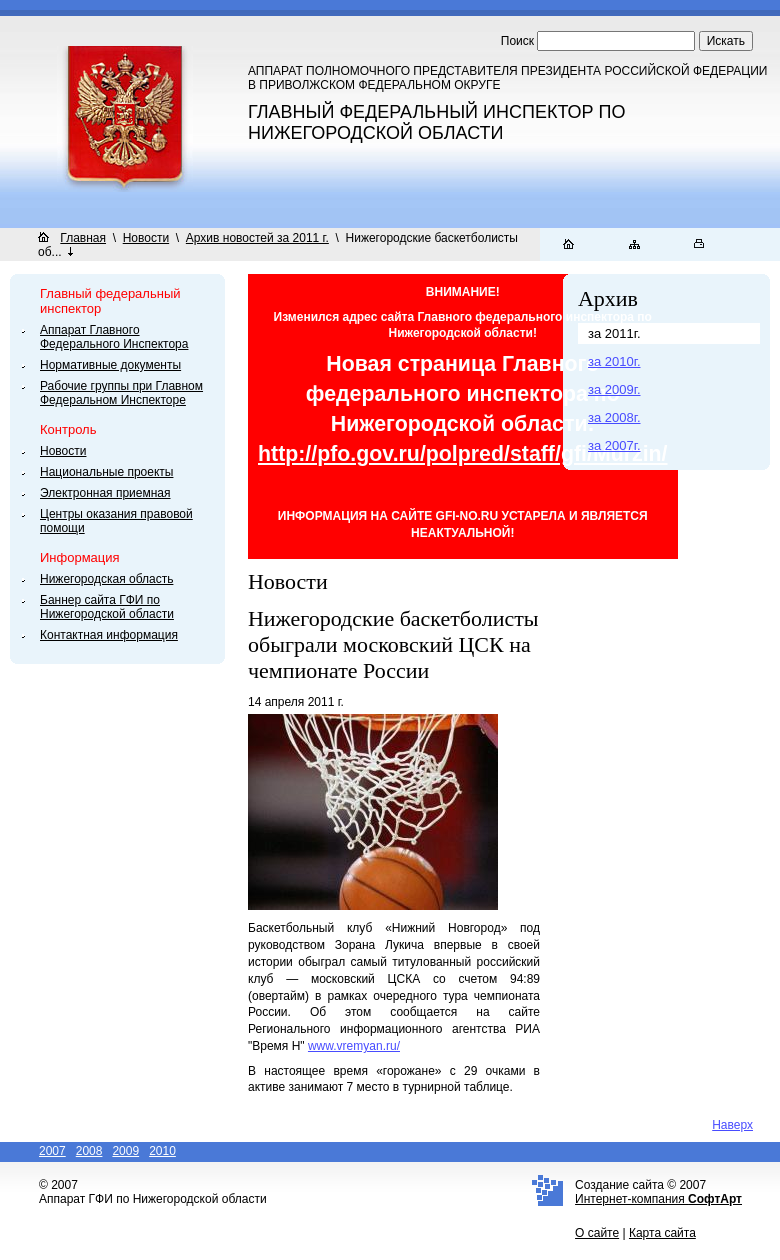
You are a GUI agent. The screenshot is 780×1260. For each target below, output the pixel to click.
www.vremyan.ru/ (354, 1046)
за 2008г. (614, 417)
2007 (52, 1151)
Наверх (732, 1125)
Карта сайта (662, 1233)
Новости (146, 238)
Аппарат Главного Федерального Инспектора (114, 337)
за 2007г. (614, 445)
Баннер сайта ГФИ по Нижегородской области (107, 607)
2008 (89, 1151)
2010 (162, 1151)
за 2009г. (614, 389)
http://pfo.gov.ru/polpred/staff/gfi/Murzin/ (463, 454)
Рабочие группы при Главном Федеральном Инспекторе (121, 393)
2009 (125, 1151)
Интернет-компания (658, 1199)
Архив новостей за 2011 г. (257, 238)
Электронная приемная (105, 493)
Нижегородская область (106, 579)
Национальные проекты (106, 472)
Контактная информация (109, 635)
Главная (83, 238)
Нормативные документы (110, 365)
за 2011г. (614, 333)
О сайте (597, 1233)
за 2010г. (614, 361)
